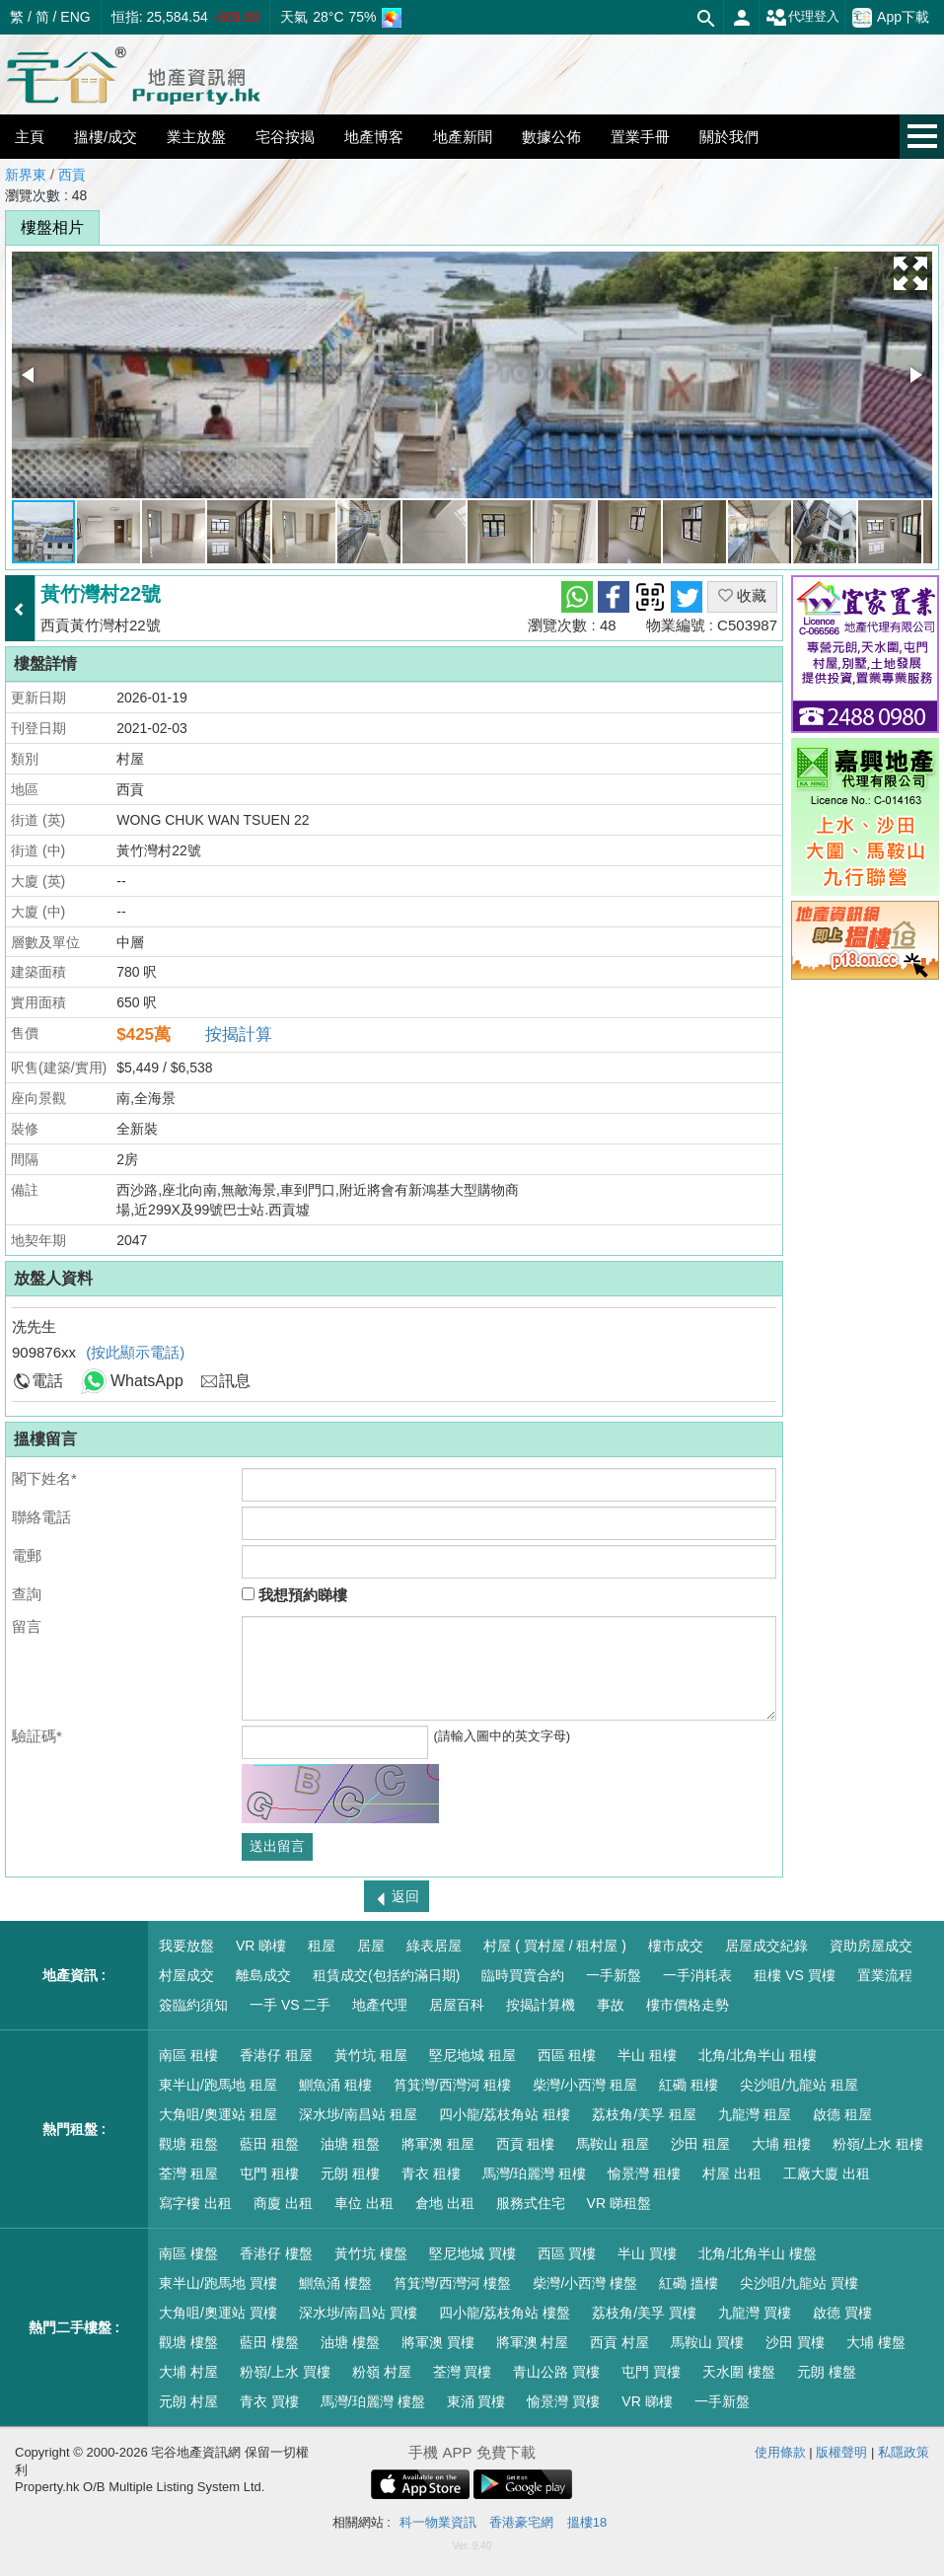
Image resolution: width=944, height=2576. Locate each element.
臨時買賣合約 (522, 1975)
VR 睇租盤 (619, 2203)
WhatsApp (146, 1380)
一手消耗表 (697, 1975)
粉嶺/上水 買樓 (285, 2372)
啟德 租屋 (842, 2114)
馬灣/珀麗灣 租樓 (534, 2173)
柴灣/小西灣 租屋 (585, 2085)
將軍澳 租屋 (437, 2144)
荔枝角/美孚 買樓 (644, 2312)
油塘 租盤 (350, 2144)
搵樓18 (587, 2522)
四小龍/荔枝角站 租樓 (505, 2114)
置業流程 (884, 1975)
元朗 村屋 (188, 2401)
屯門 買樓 (651, 2372)
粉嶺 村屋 (381, 2372)
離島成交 (263, 1975)
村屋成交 (186, 1975)
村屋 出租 (732, 2173)
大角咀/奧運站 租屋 (218, 2114)
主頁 (29, 136)
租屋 (321, 1945)
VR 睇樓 (261, 1945)
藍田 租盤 (269, 2144)
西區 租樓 (567, 2055)
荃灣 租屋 (188, 2173)
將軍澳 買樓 (437, 2342)
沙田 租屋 (700, 2144)
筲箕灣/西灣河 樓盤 (453, 2283)
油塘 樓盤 (350, 2342)
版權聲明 (841, 2452)
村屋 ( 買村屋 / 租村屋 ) (554, 1945)
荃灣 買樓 (462, 2372)
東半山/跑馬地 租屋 (218, 2085)
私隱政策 (903, 2452)
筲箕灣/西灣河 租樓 (453, 2085)
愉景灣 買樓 (563, 2401)
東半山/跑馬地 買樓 (218, 2283)
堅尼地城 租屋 (472, 2055)
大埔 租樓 (781, 2144)
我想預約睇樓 (294, 1594)
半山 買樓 (647, 2253)
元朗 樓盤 (826, 2372)
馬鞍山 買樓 (707, 2342)
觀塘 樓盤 (188, 2342)
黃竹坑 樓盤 (370, 2253)
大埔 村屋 (188, 2372)
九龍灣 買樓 (754, 2312)
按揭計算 (238, 1034)
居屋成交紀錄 (766, 1945)
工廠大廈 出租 (826, 2173)
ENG (75, 17)
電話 (47, 1380)
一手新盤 (613, 1975)
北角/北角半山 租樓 (757, 2055)
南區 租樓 (188, 2055)
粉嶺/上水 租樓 (878, 2144)
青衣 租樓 (431, 2173)
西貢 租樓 (525, 2144)
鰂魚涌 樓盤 (335, 2283)
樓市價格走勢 (687, 2005)
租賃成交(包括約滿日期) (386, 1975)
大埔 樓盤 (876, 2342)
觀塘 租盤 (188, 2144)
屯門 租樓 (269, 2173)
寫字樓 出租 (195, 2203)
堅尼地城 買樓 (472, 2253)
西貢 (72, 175)
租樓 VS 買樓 (794, 1975)
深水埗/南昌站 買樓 (358, 2312)
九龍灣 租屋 (754, 2114)
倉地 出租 (444, 2203)
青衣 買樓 (269, 2401)
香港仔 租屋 (276, 2055)
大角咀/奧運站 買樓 (218, 2312)
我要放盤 (186, 1945)
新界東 (25, 175)
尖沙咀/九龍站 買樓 (799, 2283)
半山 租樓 (647, 2055)
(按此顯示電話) (135, 1352)
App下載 (890, 18)
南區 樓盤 (188, 2253)
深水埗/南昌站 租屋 (358, 2114)
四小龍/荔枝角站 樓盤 (505, 2312)
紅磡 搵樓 (688, 2283)
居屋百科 (456, 2005)
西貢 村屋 (619, 2342)
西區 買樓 (567, 2253)
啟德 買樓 (842, 2312)
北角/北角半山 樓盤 (757, 2253)
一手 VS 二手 (290, 2005)
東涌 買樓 (476, 2401)
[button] (910, 273)
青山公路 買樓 (556, 2372)
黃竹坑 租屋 (370, 2055)
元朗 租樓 (350, 2173)
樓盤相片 (52, 227)
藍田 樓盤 (269, 2342)
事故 (610, 2005)
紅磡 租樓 (688, 2085)
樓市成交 (675, 1945)
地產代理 (379, 2005)
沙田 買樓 (795, 2342)
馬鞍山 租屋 (612, 2144)
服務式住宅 (530, 2203)
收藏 (742, 595)
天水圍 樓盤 (738, 2372)
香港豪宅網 (521, 2522)
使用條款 (780, 2452)
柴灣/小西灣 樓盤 (585, 2283)
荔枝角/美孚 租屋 (644, 2114)
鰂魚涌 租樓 (335, 2085)
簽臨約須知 (193, 2005)
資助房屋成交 (871, 1945)
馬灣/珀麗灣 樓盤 (373, 2401)
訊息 (235, 1380)
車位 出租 (364, 2203)
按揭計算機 (540, 2005)
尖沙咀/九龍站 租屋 (799, 2085)
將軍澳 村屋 (532, 2342)
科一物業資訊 (437, 2522)
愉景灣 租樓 (644, 2173)
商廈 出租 (283, 2203)
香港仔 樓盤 (276, 2253)
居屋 (371, 1945)
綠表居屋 (434, 1945)
